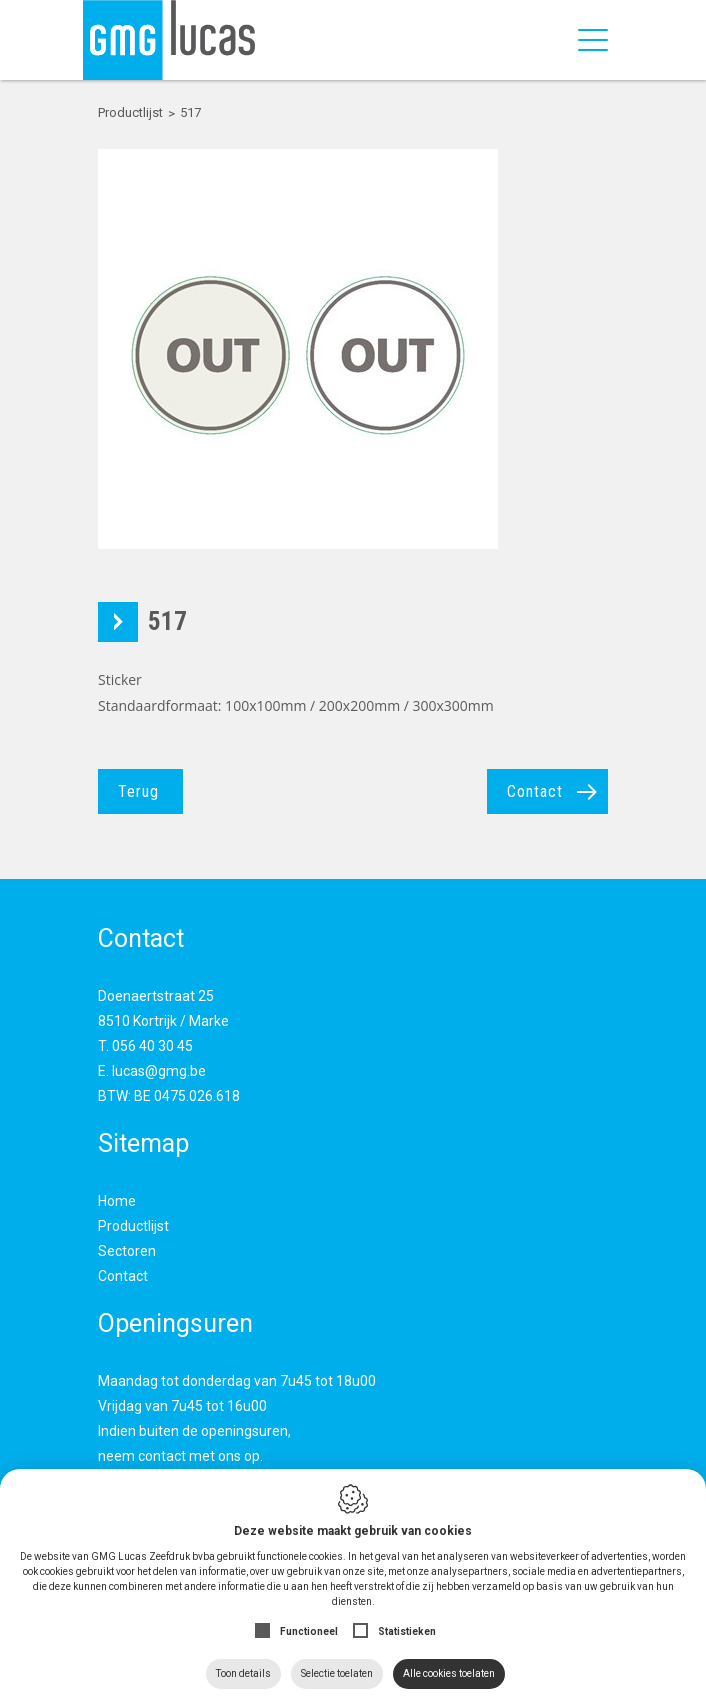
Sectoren (127, 1251)
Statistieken (407, 1631)
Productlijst (133, 1226)
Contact (535, 791)
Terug (138, 791)
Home (117, 1201)
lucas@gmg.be (159, 1071)
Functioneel (309, 1631)
